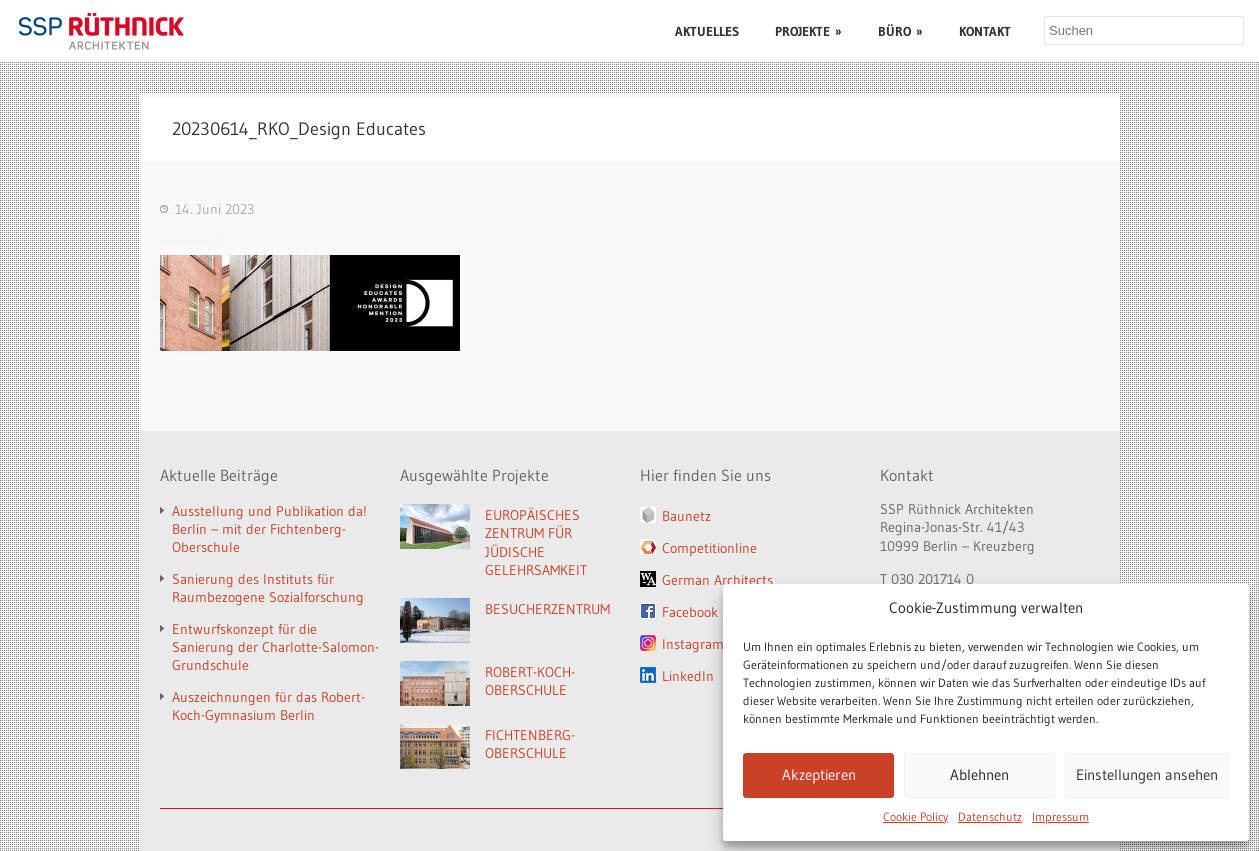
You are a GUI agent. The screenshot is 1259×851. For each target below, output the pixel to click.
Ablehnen (979, 774)
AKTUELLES (707, 31)
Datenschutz (990, 816)
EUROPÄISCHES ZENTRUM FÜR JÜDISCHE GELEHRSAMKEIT (536, 543)
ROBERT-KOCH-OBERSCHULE (530, 681)
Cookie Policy (915, 816)
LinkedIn (688, 676)
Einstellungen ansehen (1147, 774)
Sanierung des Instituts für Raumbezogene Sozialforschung (268, 588)
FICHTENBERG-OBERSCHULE (530, 744)
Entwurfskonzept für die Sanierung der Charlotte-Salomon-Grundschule (275, 647)
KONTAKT (985, 31)
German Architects (717, 580)
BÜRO (900, 31)
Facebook (690, 612)
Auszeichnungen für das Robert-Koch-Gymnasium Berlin (268, 706)
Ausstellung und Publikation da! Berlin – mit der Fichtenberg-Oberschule (269, 529)
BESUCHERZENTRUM (547, 609)
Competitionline (709, 548)
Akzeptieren (819, 774)
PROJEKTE (808, 31)
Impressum (1060, 816)
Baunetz (686, 516)
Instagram (693, 644)
